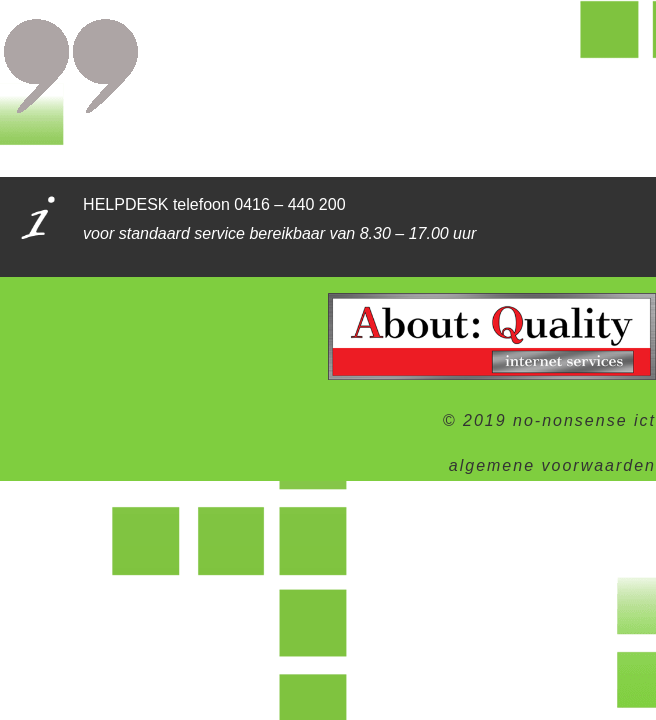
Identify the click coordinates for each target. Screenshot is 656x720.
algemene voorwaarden (552, 465)
